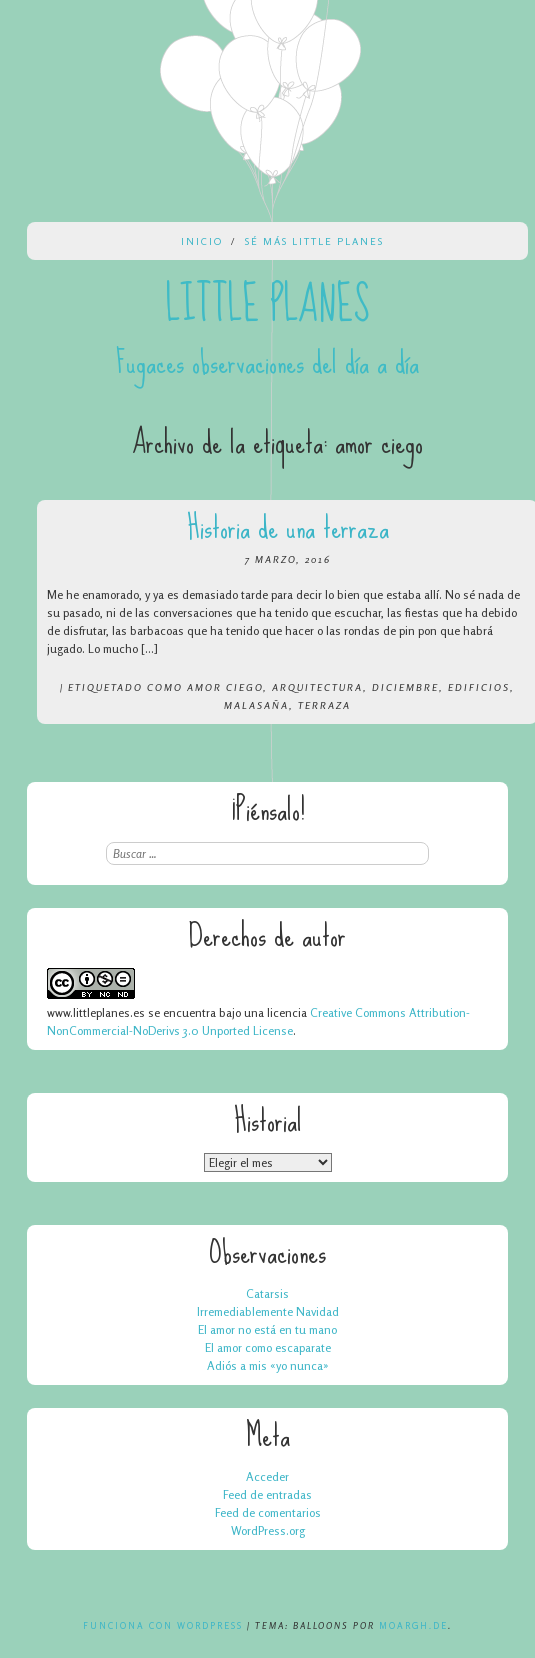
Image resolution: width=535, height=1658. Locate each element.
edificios (479, 687)
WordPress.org (268, 1530)
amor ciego (225, 687)
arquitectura (317, 687)
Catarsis (267, 1293)
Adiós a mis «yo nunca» (268, 1365)
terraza (324, 705)
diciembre (405, 687)
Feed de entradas (267, 1494)
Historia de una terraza (288, 527)
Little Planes (268, 305)
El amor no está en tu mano (267, 1329)
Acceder (267, 1476)
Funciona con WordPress (163, 1625)
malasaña (256, 705)
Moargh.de (413, 1625)
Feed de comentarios (268, 1512)
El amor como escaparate (268, 1347)
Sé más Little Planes (314, 241)
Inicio (202, 241)
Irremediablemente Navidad (268, 1311)
